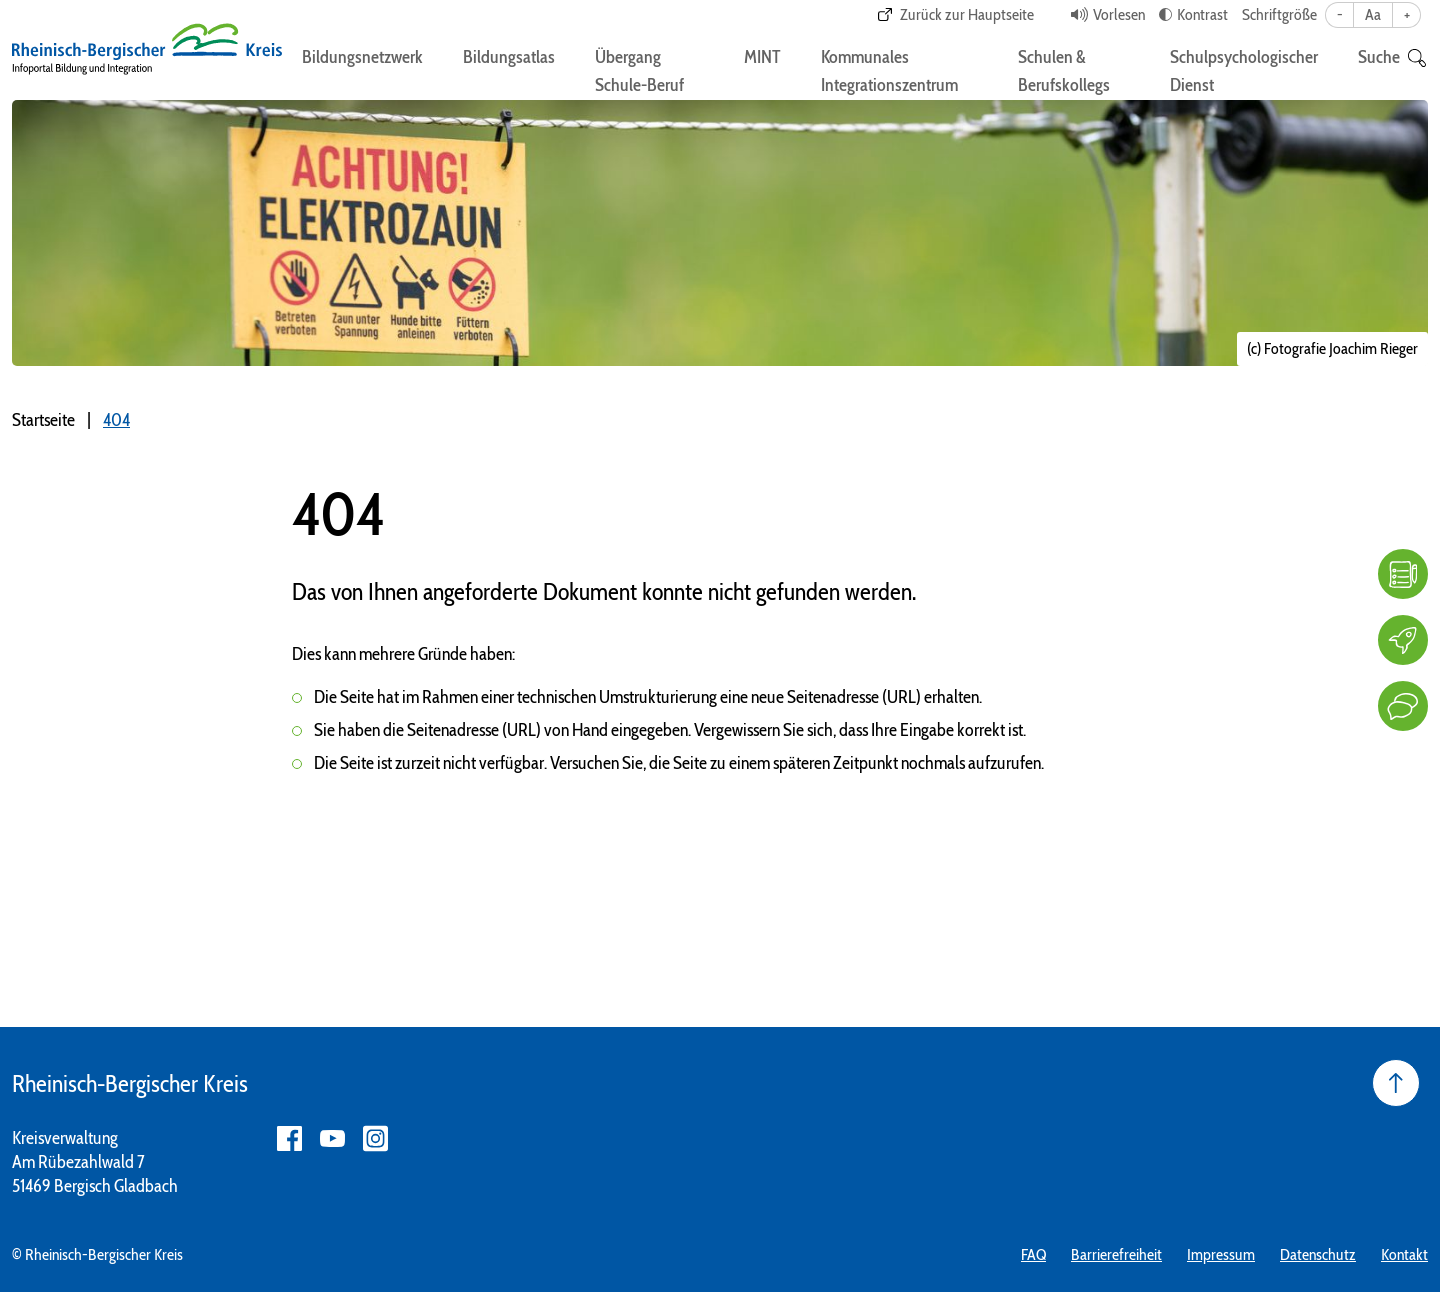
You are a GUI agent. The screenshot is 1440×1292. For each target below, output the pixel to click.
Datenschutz (1318, 1254)
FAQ (1033, 1254)
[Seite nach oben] (1396, 1083)
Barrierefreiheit (1116, 1254)
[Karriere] (1403, 640)
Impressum (1221, 1254)
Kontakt (1404, 1254)
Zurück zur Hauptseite (967, 14)
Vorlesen (1119, 14)
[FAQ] (1403, 574)
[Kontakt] (1403, 706)
